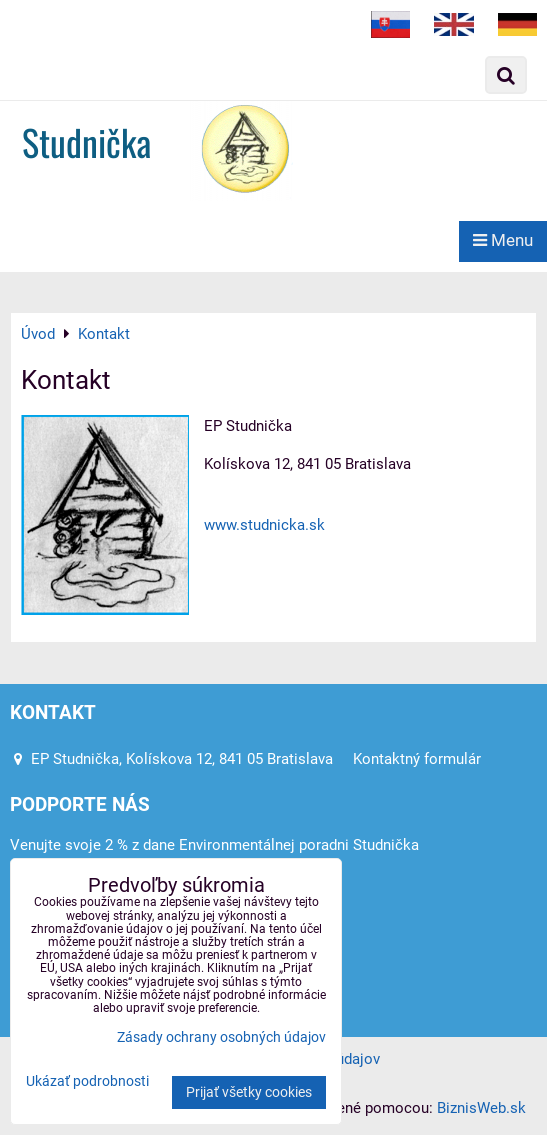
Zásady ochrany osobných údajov (221, 1037)
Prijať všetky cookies (249, 1092)
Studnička (86, 141)
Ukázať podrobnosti (87, 1082)
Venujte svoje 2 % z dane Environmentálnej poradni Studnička (214, 845)
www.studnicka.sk (264, 525)
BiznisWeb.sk (481, 1108)
